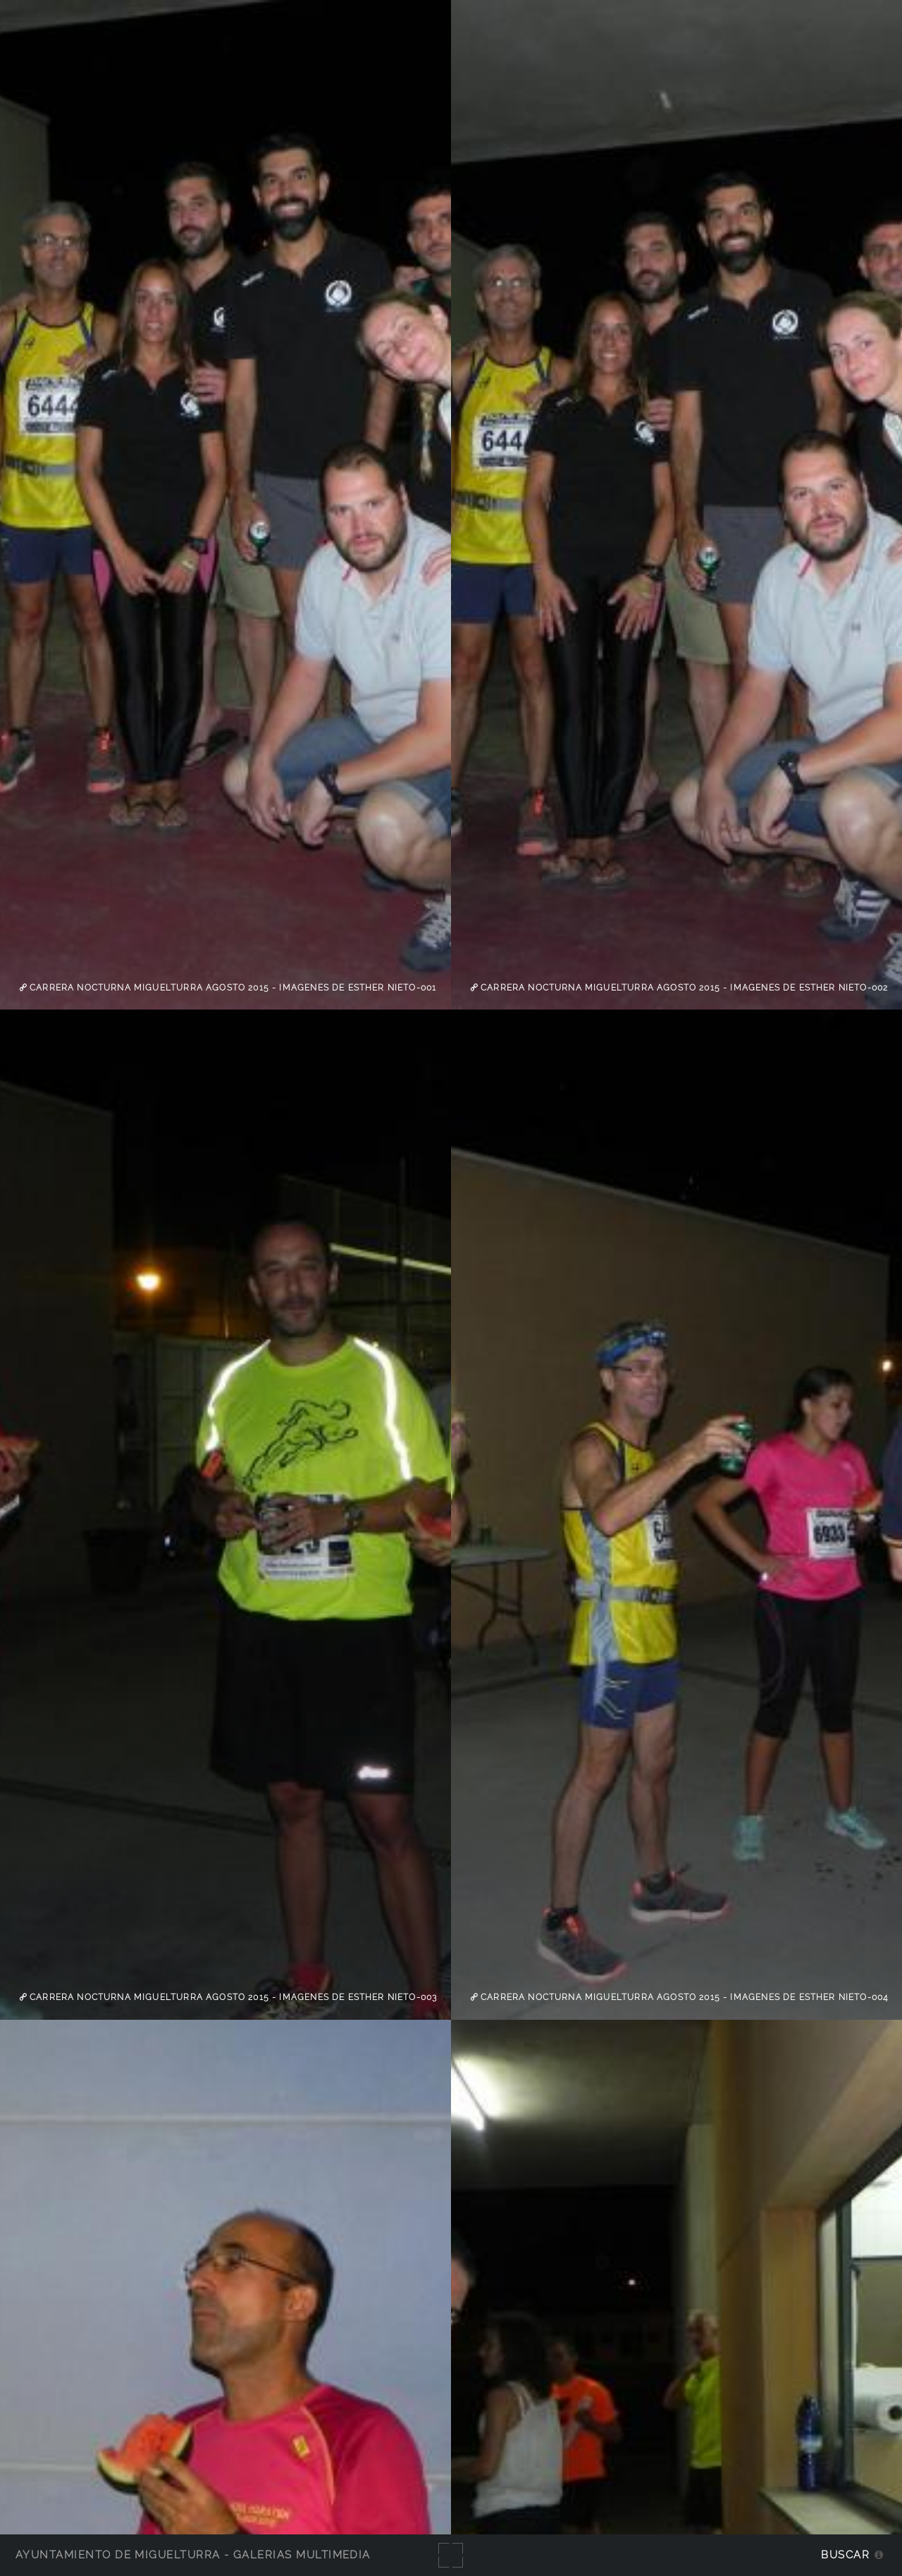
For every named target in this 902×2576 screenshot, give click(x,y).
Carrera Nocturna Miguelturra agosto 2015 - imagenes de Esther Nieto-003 (232, 1997)
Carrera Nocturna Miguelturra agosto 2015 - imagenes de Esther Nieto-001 (231, 988)
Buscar (845, 2554)
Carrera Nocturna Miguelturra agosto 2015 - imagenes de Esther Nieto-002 (683, 988)
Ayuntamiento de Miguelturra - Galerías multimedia (193, 2554)
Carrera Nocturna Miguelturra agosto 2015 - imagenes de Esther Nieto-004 (683, 1997)
